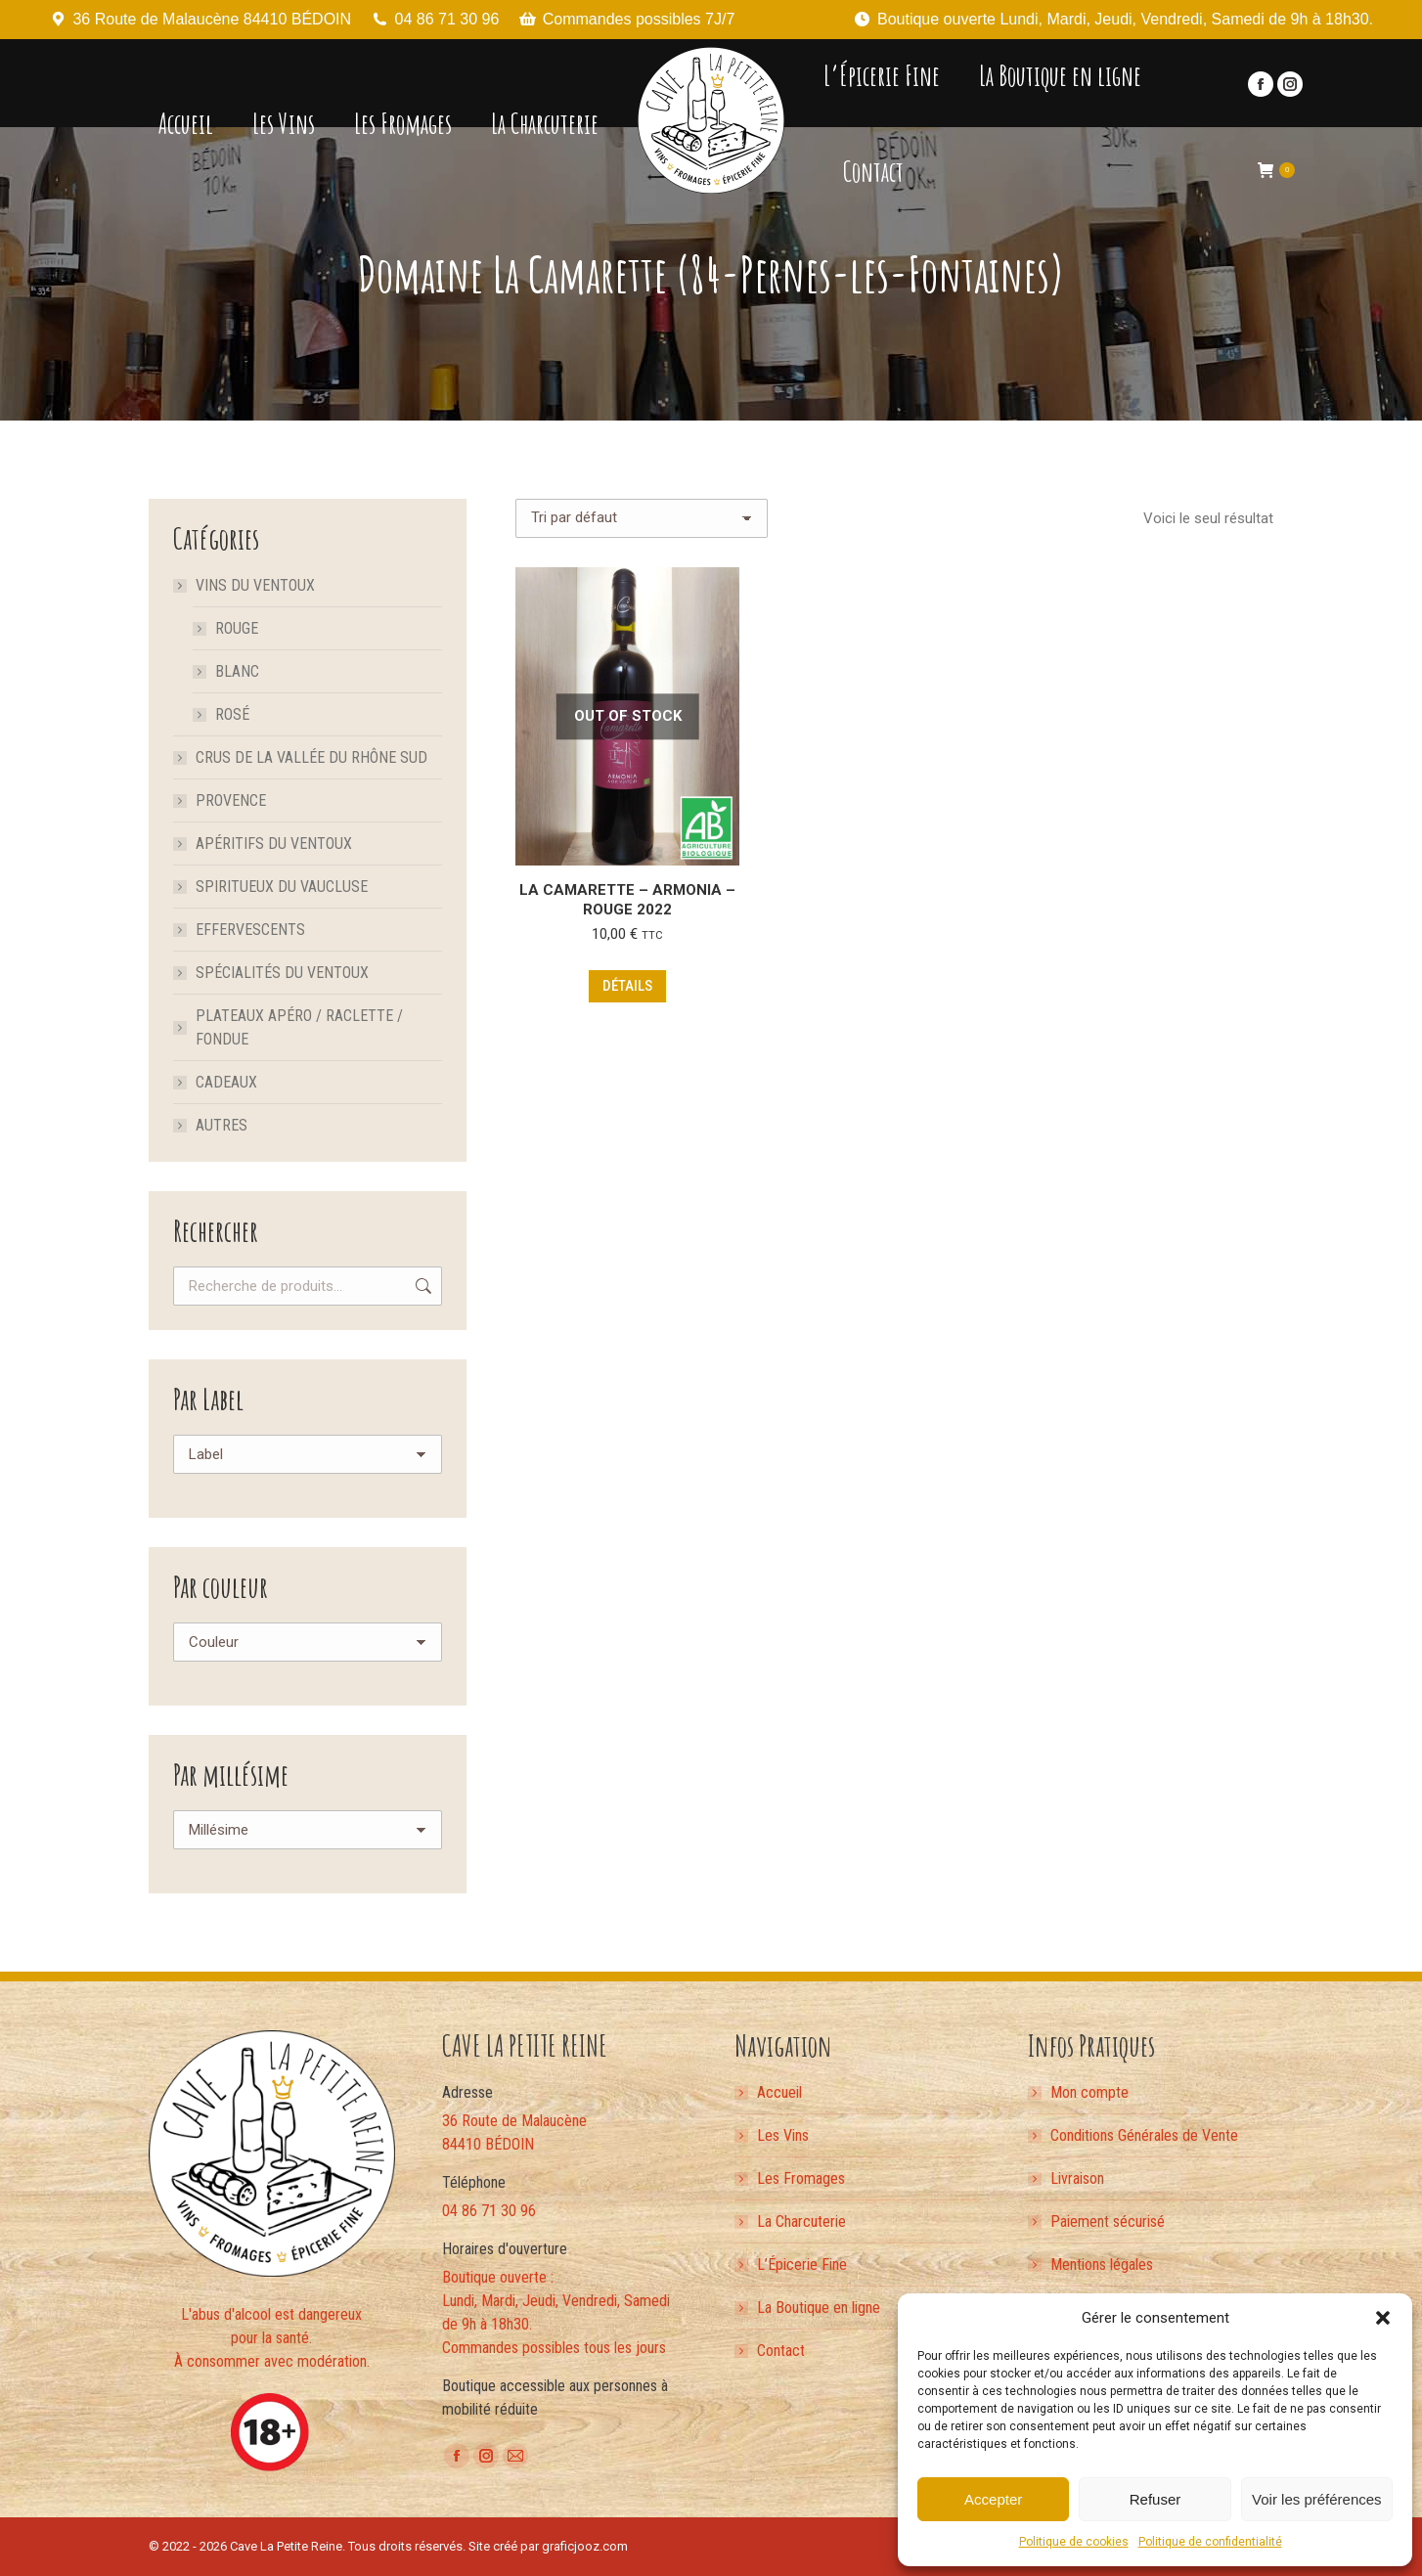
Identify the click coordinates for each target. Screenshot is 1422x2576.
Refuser (1155, 2499)
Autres (221, 1125)
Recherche (421, 1286)
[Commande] (641, 518)
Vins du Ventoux (245, 585)
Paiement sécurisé (1107, 2221)
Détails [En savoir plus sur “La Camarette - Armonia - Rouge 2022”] (627, 986)
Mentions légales (1101, 2264)
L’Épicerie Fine (802, 2264)
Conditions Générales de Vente (1144, 2135)
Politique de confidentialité (1210, 2542)
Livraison (1077, 2178)
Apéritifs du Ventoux (274, 843)
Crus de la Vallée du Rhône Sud (311, 757)
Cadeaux (226, 1082)
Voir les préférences (1317, 2499)
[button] (1383, 2318)
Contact (781, 2350)
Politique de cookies (1074, 2542)
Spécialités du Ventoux (282, 972)
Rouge (236, 628)
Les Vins (783, 2135)
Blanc (237, 671)
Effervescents (250, 929)
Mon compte (1089, 2092)
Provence (231, 800)
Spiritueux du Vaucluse (282, 886)
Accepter (993, 2499)
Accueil (779, 2092)
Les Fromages (801, 2178)
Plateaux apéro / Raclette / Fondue (299, 1027)
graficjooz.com (585, 2546)
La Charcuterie (801, 2221)
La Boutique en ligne (818, 2307)
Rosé (232, 714)
